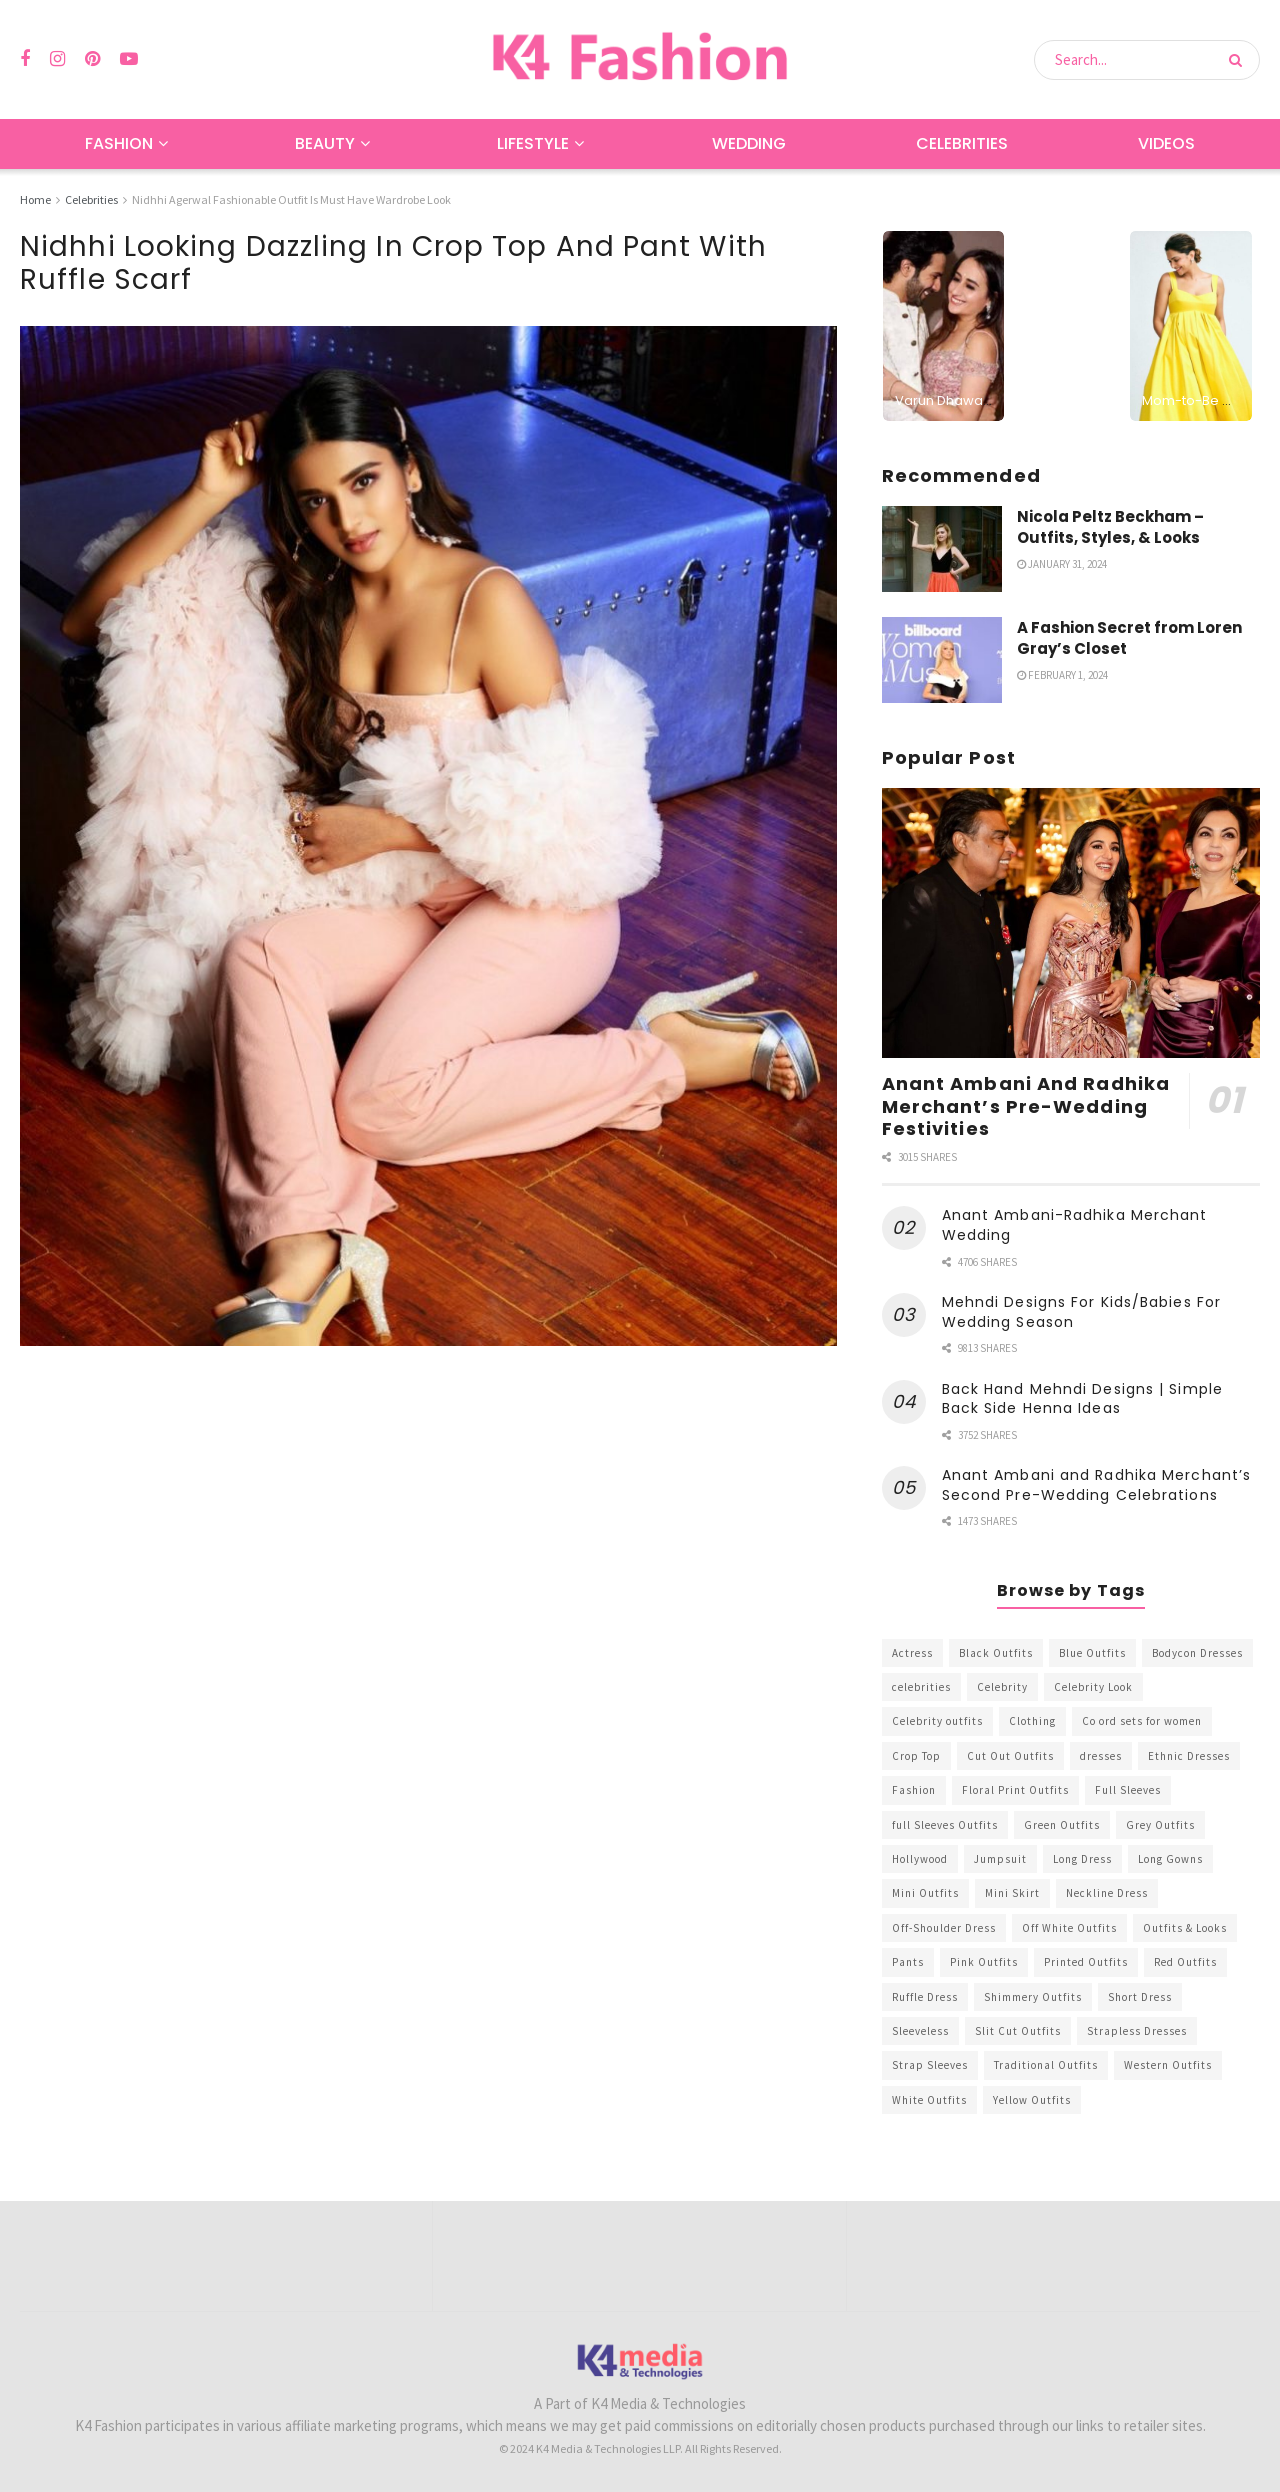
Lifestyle (533, 143)
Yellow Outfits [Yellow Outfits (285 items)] (1032, 2100)
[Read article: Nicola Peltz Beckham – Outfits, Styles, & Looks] (942, 549)
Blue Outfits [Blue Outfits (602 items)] (1092, 1653)
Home (35, 199)
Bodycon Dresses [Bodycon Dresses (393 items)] (1197, 1653)
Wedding (749, 143)
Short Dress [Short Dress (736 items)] (1140, 1997)
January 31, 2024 (1062, 564)
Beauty (325, 143)
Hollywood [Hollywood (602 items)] (920, 1859)
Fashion (119, 143)
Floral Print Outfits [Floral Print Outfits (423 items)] (1015, 1790)
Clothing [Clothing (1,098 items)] (1032, 1721)
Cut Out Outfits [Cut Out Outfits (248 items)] (1010, 1756)
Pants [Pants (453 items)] (908, 1962)
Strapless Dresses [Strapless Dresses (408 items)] (1137, 2031)
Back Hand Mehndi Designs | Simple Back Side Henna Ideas (1082, 1399)
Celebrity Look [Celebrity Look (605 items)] (1093, 1687)
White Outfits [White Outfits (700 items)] (929, 2100)
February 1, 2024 (1062, 675)
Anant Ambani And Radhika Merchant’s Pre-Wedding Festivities (1026, 1106)
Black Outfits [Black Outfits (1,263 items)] (996, 1653)
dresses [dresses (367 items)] (1101, 1756)
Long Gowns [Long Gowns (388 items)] (1170, 1859)
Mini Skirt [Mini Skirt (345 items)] (1012, 1893)
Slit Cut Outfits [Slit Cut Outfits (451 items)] (1018, 2031)
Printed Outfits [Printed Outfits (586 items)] (1086, 1962)
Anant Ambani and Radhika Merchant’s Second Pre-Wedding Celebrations (1097, 1485)
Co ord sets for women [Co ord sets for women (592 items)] (1142, 1721)
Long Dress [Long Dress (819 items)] (1082, 1859)
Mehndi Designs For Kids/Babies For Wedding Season (1081, 1312)
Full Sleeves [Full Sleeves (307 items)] (1128, 1790)
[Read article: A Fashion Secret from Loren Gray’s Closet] (942, 660)
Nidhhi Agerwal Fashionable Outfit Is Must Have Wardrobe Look (291, 199)
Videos (1166, 143)
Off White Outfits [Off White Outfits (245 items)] (1069, 1928)
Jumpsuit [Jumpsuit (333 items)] (1000, 1859)
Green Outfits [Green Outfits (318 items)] (1062, 1825)
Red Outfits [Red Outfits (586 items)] (1185, 1962)
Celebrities (962, 143)
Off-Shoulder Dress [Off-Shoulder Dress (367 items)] (944, 1928)
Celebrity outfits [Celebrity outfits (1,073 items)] (937, 1721)
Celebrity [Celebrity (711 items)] (1002, 1687)
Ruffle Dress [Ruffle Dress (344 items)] (925, 1997)
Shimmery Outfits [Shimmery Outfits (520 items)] (1033, 1997)
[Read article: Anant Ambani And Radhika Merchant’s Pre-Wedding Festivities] (1071, 923)
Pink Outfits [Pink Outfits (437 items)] (984, 1962)
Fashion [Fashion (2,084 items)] (914, 1790)
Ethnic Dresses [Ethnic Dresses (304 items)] (1189, 1756)
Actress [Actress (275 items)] (912, 1653)
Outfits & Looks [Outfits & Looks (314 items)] (1185, 1928)
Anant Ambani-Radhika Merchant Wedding (1075, 1225)
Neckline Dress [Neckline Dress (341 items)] (1107, 1893)
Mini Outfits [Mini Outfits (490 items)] (925, 1893)
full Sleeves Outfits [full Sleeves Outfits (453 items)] (945, 1825)
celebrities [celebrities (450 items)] (921, 1687)
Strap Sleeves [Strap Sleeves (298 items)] (930, 2065)
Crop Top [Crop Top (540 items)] (916, 1756)
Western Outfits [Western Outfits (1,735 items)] (1168, 2065)
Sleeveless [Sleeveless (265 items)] (920, 2031)
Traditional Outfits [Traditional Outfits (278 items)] (1046, 2065)
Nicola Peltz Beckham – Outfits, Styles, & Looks (1110, 527)
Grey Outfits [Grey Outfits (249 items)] (1160, 1825)
